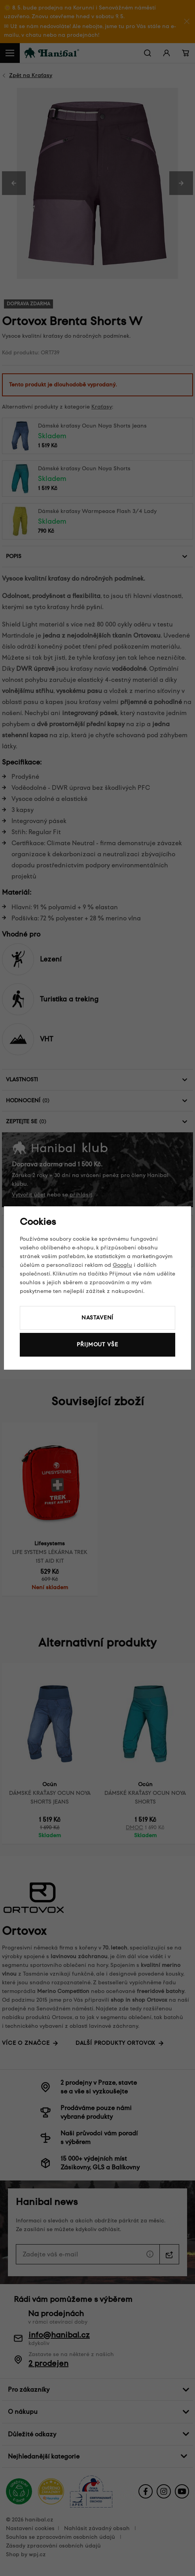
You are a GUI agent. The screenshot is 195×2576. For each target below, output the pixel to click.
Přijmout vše (97, 1344)
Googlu (122, 1265)
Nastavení (97, 1317)
